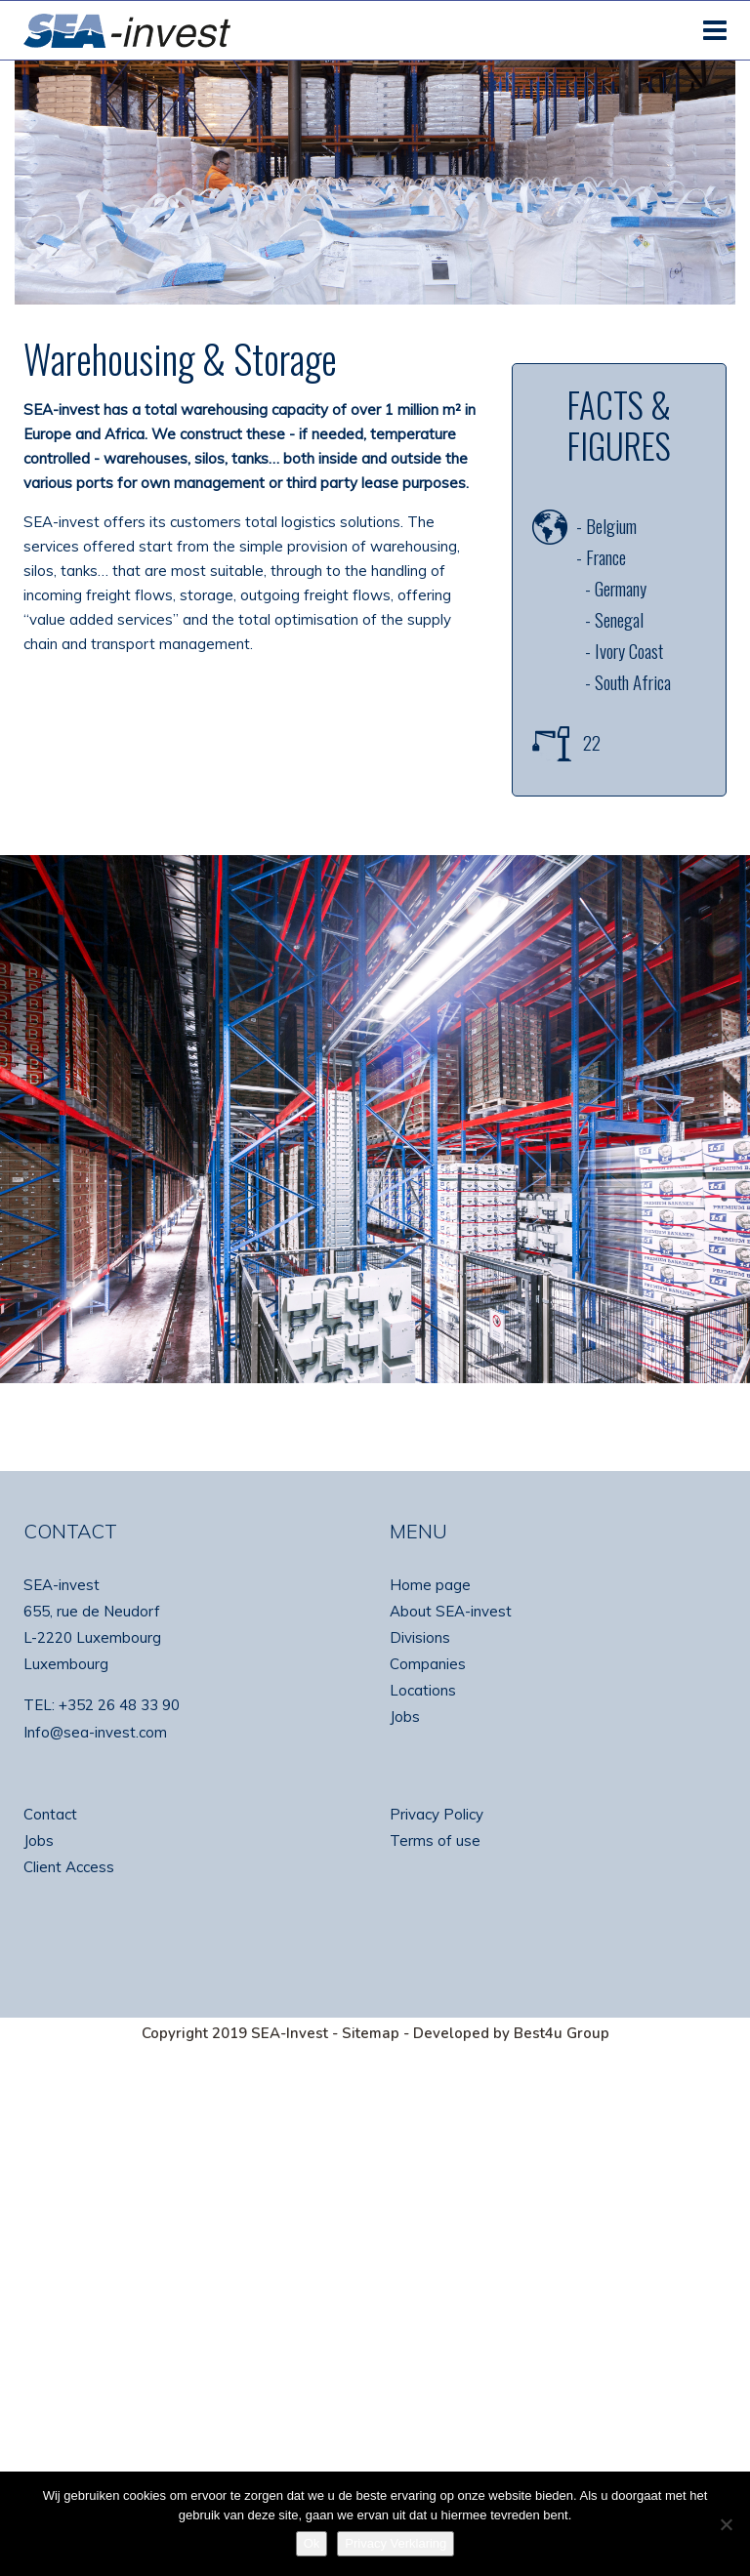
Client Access (68, 1867)
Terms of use (435, 1840)
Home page (430, 1584)
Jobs (405, 1716)
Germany (620, 587)
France (606, 556)
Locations (423, 1690)
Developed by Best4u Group (511, 2033)
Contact (50, 1814)
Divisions (420, 1637)
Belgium (611, 525)
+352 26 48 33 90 (119, 1705)
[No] (725, 2524)
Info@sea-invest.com (95, 1732)
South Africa (633, 681)
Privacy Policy (436, 1814)
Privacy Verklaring (395, 2543)
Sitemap (370, 2033)
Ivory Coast (629, 650)
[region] (375, 1119)
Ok (312, 2543)
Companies (428, 1664)
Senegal (619, 619)
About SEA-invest (451, 1611)
